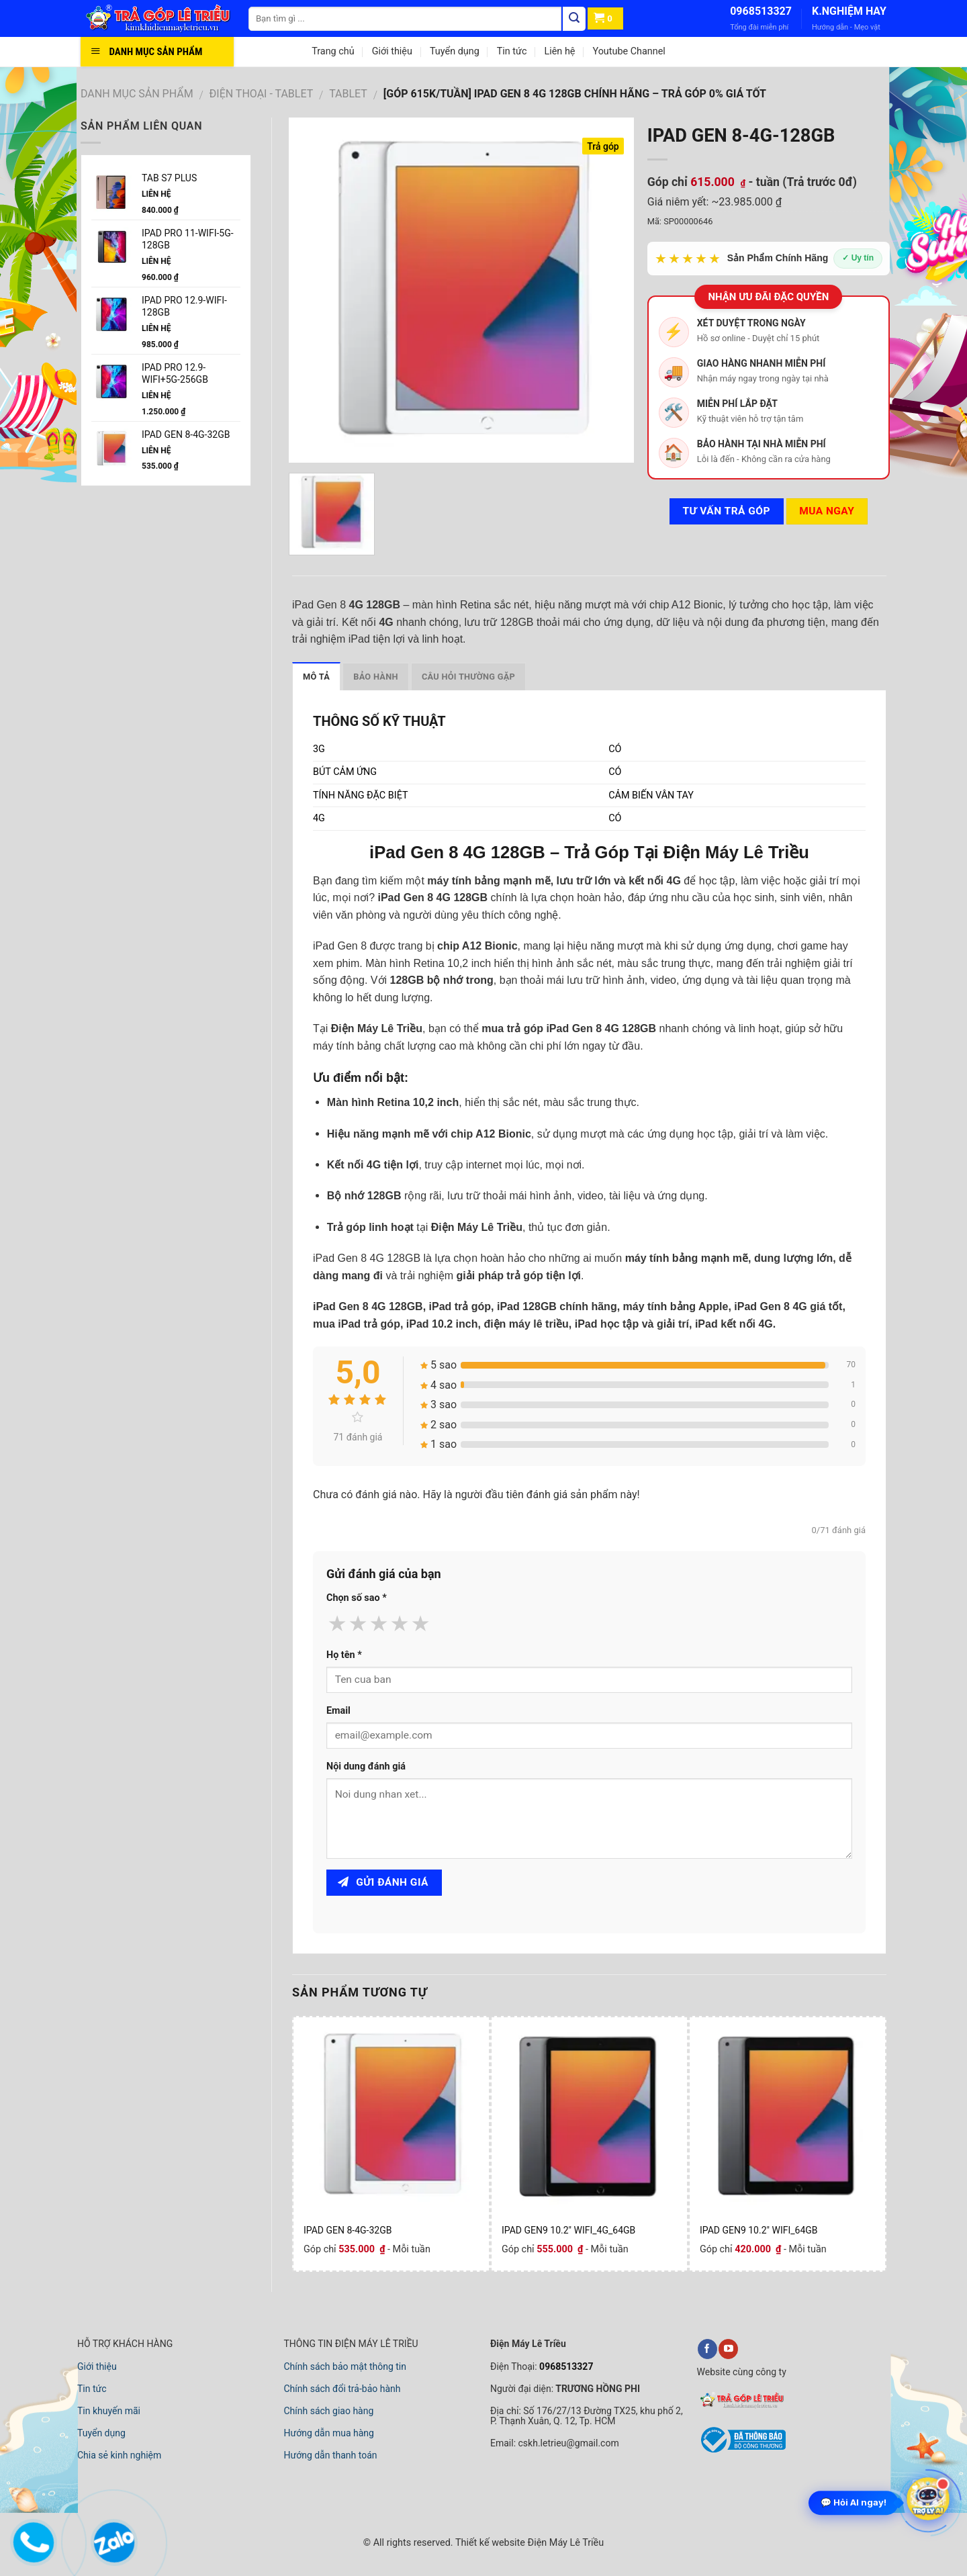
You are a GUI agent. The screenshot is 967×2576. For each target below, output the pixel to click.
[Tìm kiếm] (574, 19)
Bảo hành (375, 677)
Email (338, 1710)
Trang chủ (333, 51)
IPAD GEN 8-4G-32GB (348, 2230)
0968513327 (761, 11)
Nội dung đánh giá (366, 1766)
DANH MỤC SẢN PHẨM (137, 93)
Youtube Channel (628, 51)
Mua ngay (826, 511)
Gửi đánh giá (383, 1882)
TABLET (348, 93)
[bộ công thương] (741, 2450)
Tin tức (512, 51)
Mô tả (316, 677)
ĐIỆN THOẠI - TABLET (262, 93)
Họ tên (344, 1655)
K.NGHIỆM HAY (849, 11)
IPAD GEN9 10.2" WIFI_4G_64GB (568, 2230)
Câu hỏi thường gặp (468, 677)
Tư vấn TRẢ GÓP (726, 511)
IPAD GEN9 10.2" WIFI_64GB (759, 2230)
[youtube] (728, 2349)
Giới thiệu (392, 51)
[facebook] (707, 2349)
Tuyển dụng (454, 51)
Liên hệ (559, 51)
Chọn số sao (356, 1598)
